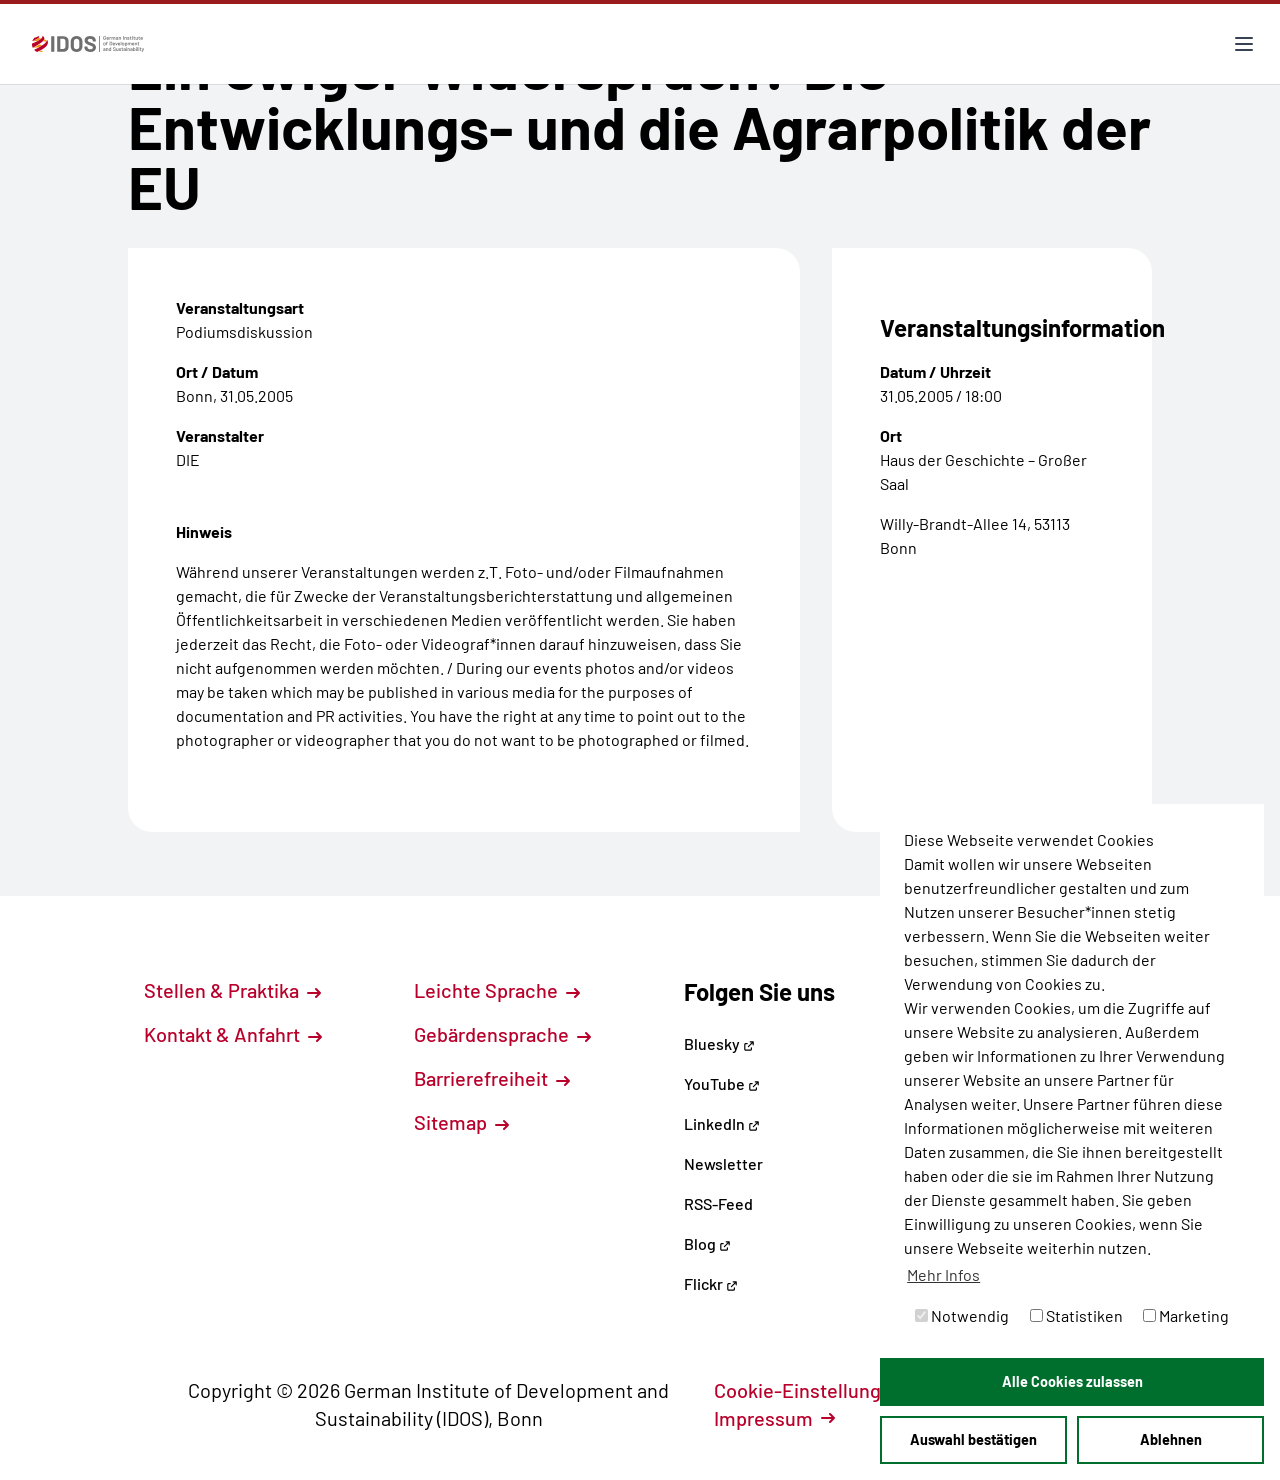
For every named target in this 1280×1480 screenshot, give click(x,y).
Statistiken (1076, 1315)
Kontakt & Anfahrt (233, 1034)
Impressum (774, 1418)
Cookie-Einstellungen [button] (819, 1390)
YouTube (722, 1083)
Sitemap (461, 1122)
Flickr (711, 1283)
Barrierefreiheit (492, 1078)
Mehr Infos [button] (943, 1274)
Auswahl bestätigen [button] (973, 1439)
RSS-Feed (718, 1203)
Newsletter (723, 1163)
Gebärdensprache (502, 1034)
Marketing (1186, 1315)
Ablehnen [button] (1171, 1439)
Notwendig (962, 1315)
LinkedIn (722, 1123)
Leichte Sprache (497, 990)
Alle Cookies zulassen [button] (1072, 1381)
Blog (707, 1243)
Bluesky (719, 1043)
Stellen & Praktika (232, 990)
